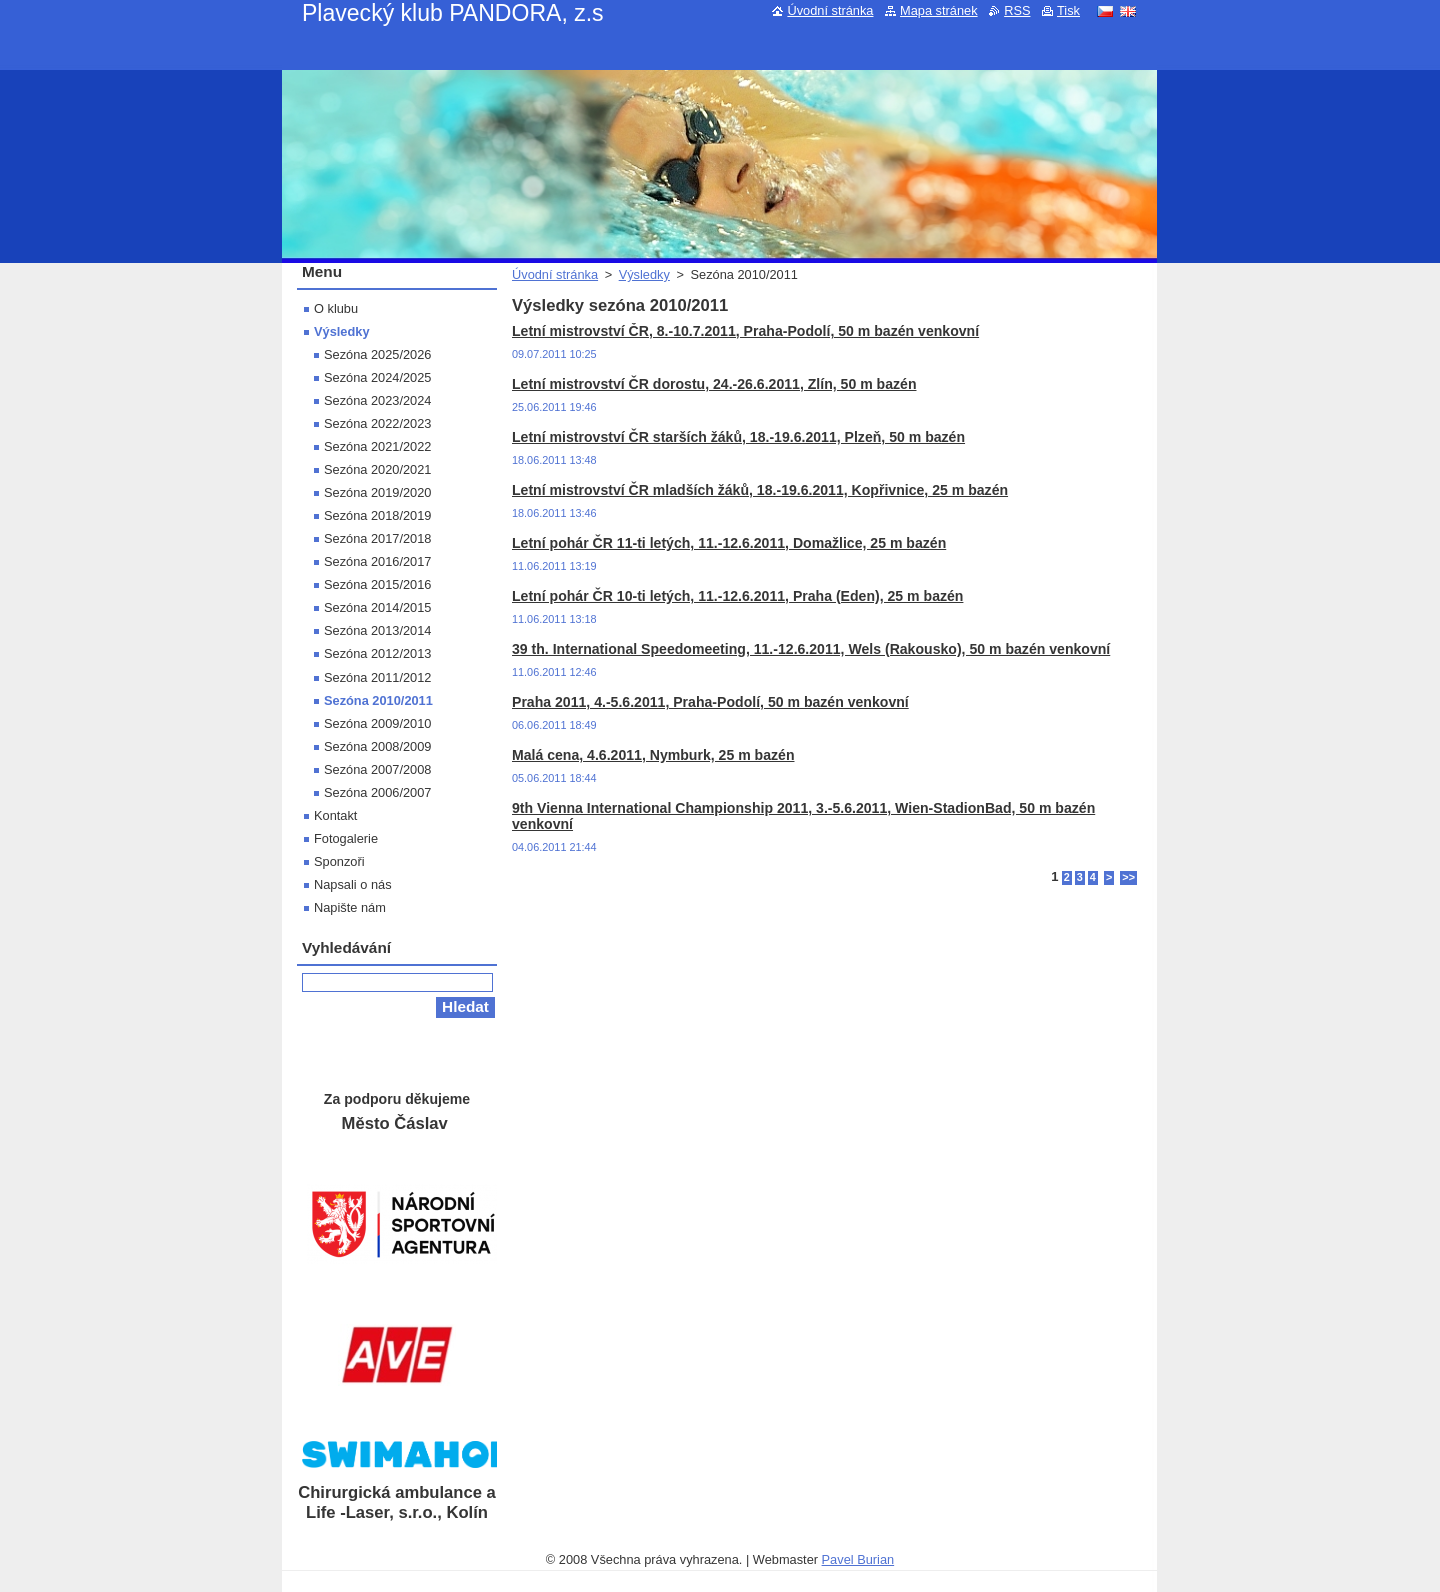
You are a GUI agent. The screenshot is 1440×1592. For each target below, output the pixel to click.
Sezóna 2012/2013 (377, 653)
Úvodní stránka (555, 274)
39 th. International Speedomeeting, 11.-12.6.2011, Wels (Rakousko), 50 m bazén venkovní (811, 649)
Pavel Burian (858, 1559)
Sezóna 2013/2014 (377, 630)
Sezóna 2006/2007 (377, 792)
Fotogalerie (346, 838)
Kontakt (335, 815)
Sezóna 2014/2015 (377, 607)
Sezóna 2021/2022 (377, 446)
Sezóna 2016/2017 (377, 561)
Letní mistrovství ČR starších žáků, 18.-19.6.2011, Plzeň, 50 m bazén (738, 437)
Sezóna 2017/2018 (377, 538)
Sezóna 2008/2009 (377, 746)
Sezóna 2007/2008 (377, 769)
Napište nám (350, 907)
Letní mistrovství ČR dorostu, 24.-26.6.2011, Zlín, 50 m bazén (714, 384)
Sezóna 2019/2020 (377, 492)
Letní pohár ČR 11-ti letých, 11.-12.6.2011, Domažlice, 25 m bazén (729, 543)
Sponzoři (339, 861)
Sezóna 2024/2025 (377, 377)
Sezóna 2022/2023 (377, 423)
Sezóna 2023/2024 (377, 400)
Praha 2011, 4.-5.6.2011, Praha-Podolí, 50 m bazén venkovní (710, 702)
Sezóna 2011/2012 (377, 677)
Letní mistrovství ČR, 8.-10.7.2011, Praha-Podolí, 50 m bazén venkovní (745, 331)
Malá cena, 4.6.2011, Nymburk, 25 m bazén (653, 755)
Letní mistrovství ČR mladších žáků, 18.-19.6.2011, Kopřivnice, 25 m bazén (760, 490)
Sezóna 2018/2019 (377, 515)
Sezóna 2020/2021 (377, 469)
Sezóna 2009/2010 (377, 723)
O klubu (336, 308)
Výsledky (644, 274)
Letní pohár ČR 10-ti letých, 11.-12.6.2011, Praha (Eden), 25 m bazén (737, 596)
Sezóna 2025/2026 (377, 354)
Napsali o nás (353, 884)
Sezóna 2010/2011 (378, 700)
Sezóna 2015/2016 (377, 584)
